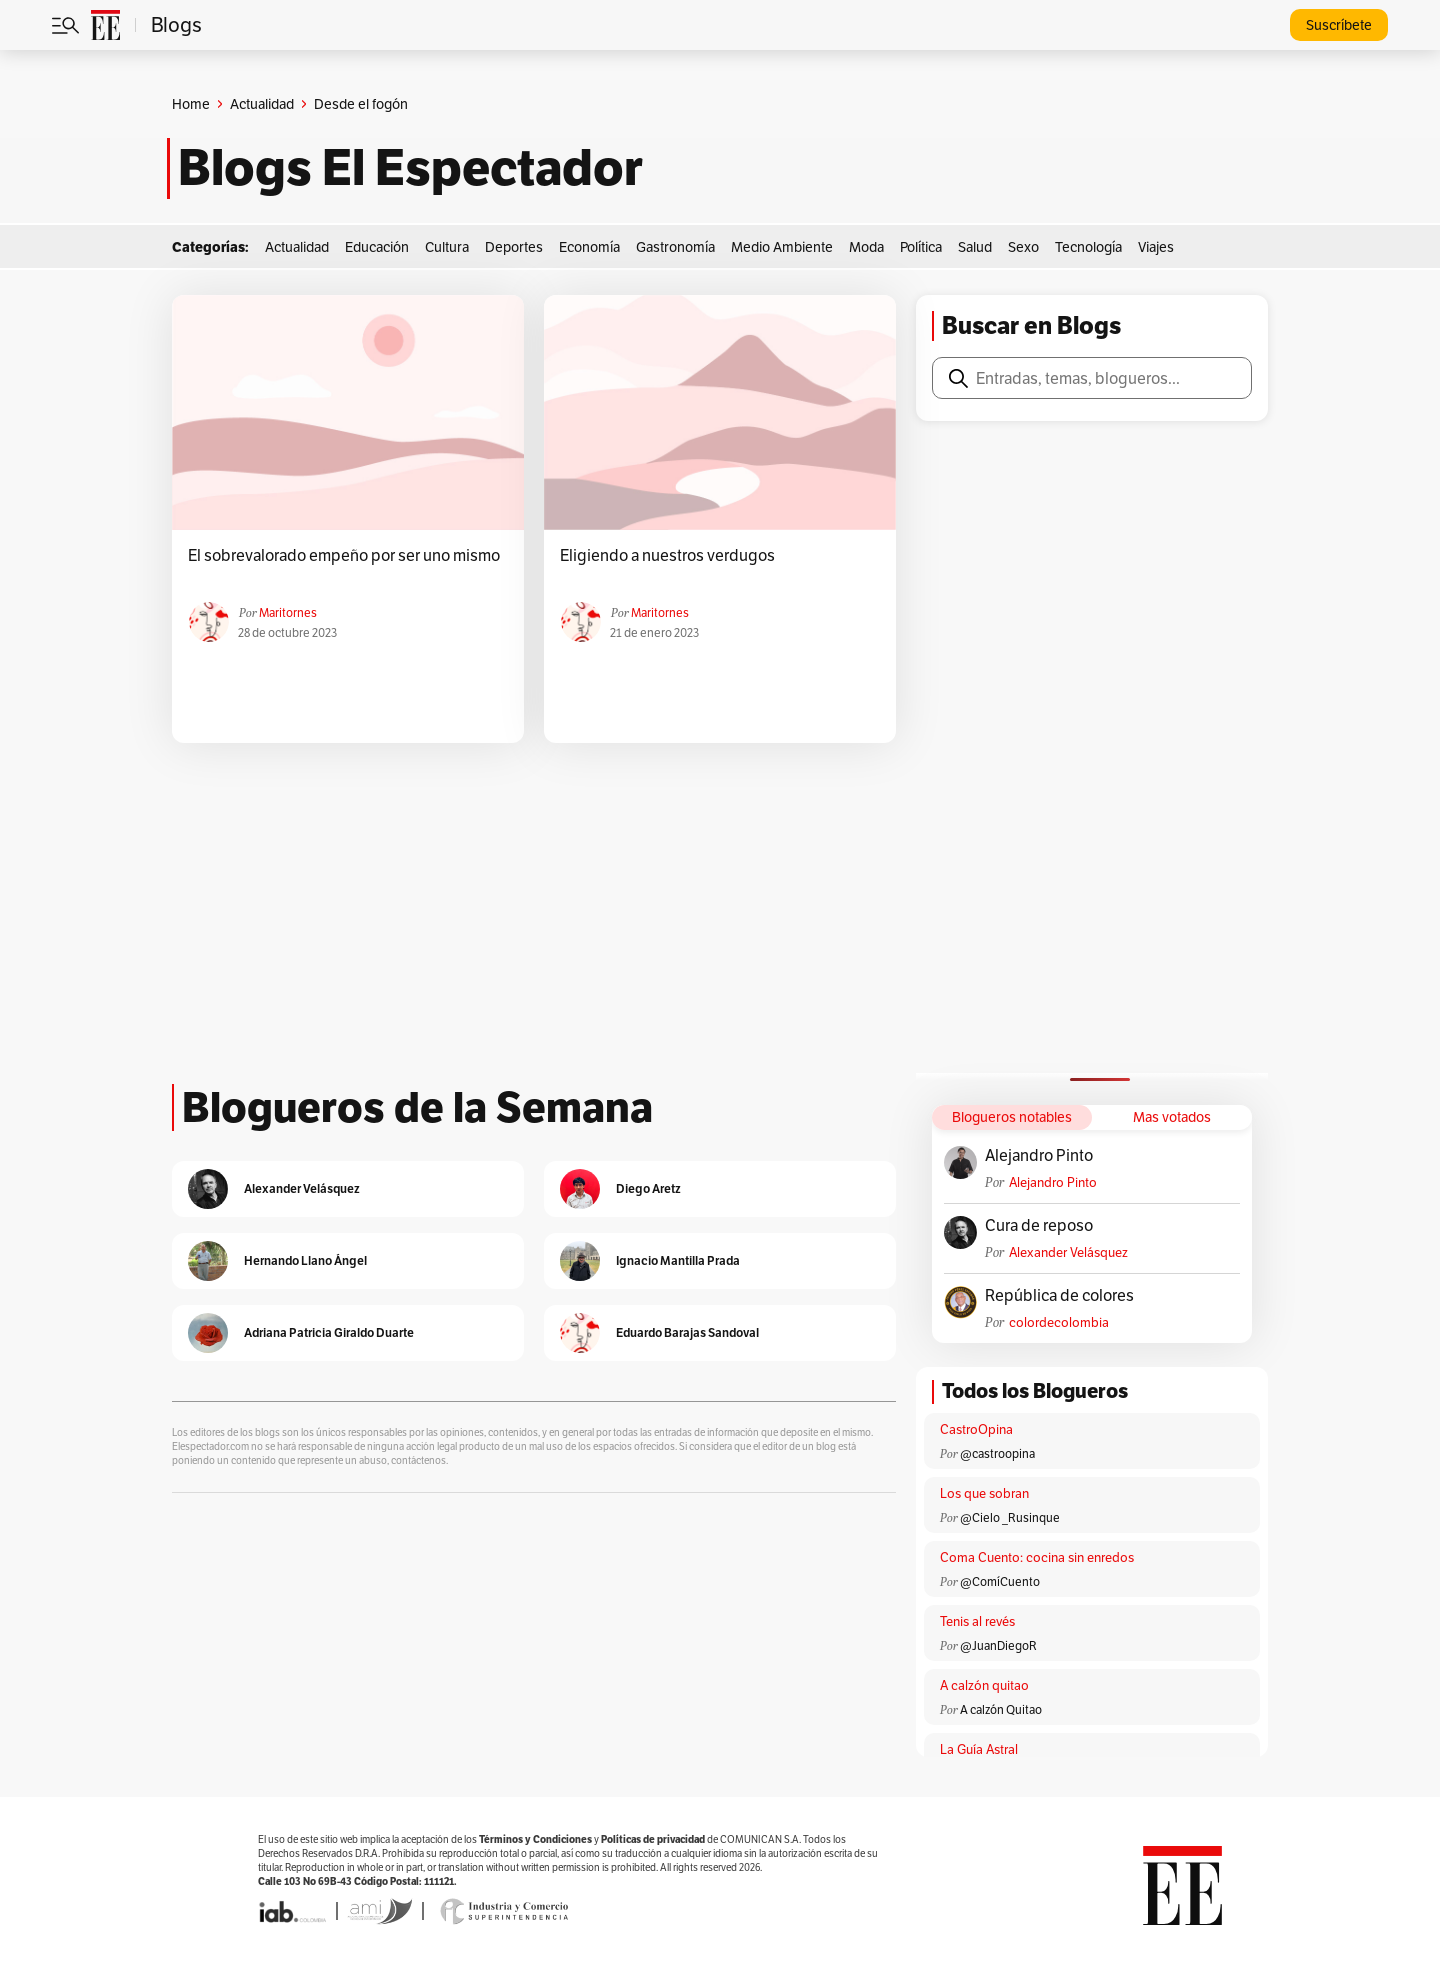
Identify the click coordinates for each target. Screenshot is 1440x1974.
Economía (589, 247)
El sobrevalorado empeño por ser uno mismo (344, 556)
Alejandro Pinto (1039, 1156)
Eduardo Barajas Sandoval (687, 1332)
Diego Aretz (648, 1188)
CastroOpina (976, 1429)
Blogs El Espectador (410, 168)
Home (191, 104)
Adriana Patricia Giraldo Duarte (329, 1332)
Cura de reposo (1039, 1226)
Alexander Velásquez (1068, 1252)
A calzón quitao (984, 1685)
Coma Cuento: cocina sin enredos (1037, 1557)
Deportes (514, 247)
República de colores (1059, 1296)
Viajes (1156, 247)
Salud (975, 247)
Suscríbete (1339, 25)
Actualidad (262, 104)
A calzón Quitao (1001, 1709)
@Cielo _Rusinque (1010, 1517)
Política (921, 247)
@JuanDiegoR (998, 1645)
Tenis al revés (977, 1621)
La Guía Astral (979, 1749)
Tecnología (1088, 247)
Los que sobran (984, 1493)
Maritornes (288, 612)
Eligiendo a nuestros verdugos (667, 556)
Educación (377, 247)
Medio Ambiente (782, 247)
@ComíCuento (1000, 1581)
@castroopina (997, 1453)
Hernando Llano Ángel (305, 1260)
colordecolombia (1059, 1322)
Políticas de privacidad (653, 1839)
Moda (866, 247)
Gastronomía (675, 247)
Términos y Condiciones (535, 1839)
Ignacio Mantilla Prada (678, 1260)
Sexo (1023, 247)
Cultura (447, 247)
